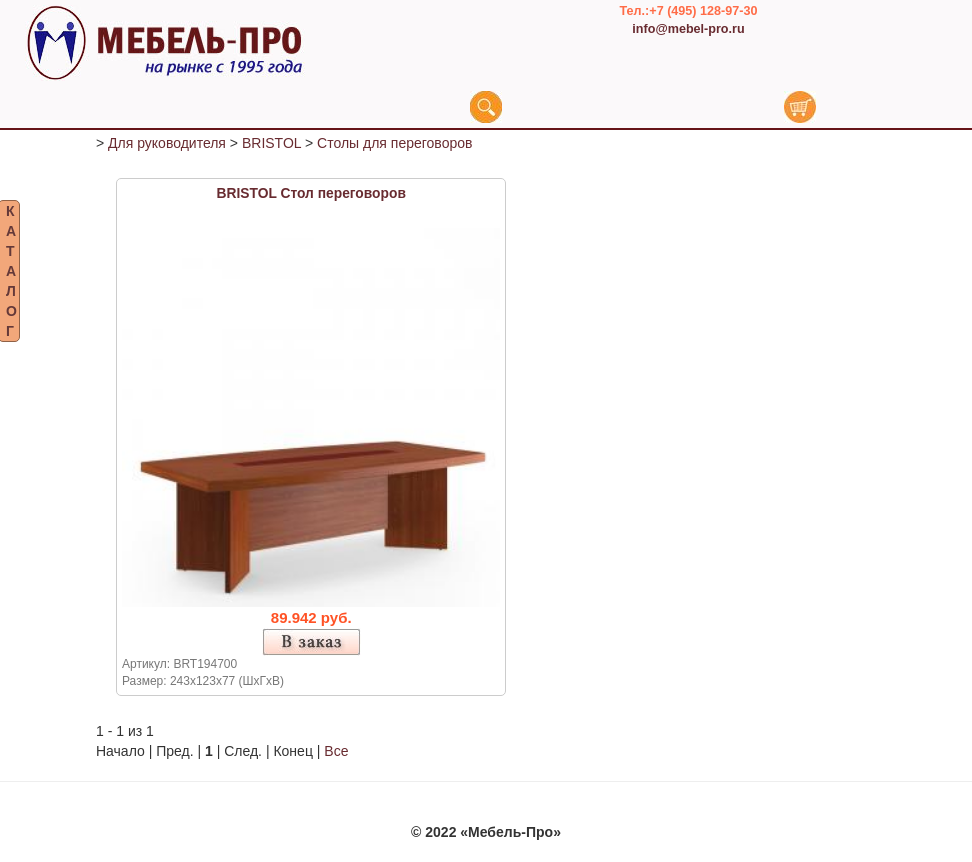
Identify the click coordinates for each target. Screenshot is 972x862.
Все (336, 758)
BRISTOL (271, 150)
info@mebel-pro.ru (688, 29)
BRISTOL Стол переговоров (311, 200)
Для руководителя (167, 150)
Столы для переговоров (394, 150)
